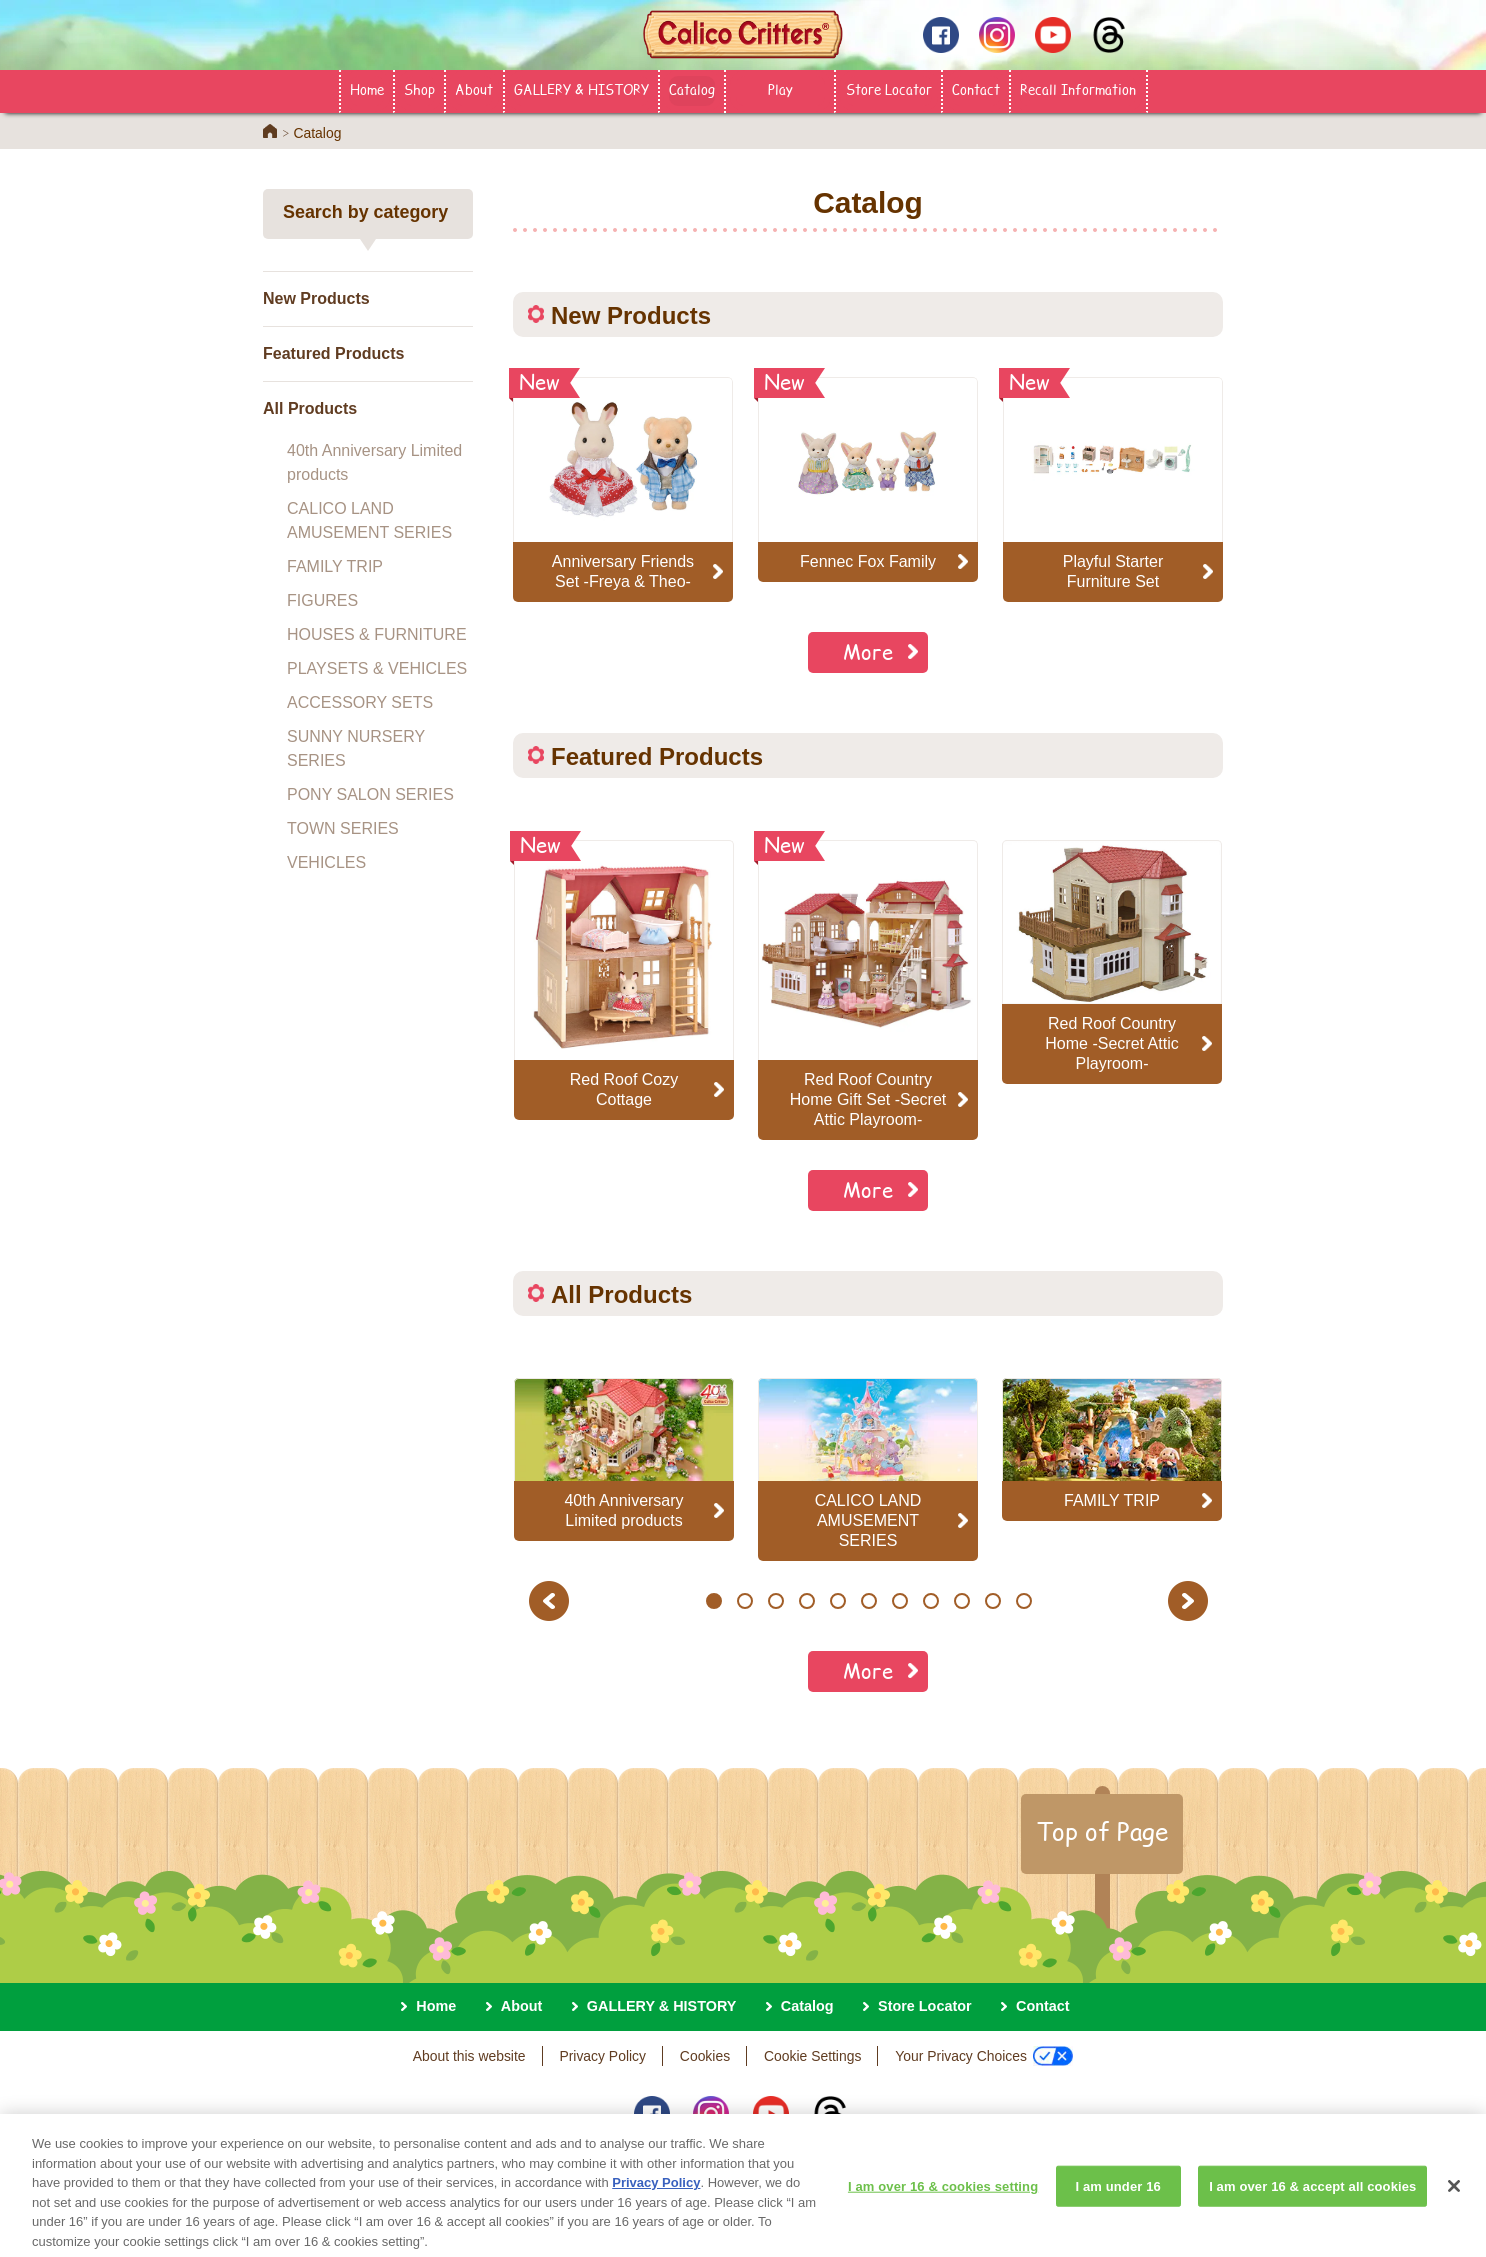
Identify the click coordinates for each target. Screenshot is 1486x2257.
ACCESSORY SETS (360, 702)
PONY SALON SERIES (370, 794)
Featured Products (333, 353)
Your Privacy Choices (984, 2056)
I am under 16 (1118, 2199)
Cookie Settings (812, 2056)
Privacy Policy (602, 2056)
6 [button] (868, 1601)
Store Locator (889, 89)
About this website (469, 2056)
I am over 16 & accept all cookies (1312, 2199)
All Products (310, 408)
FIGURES (322, 600)
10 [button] (992, 1601)
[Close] (1454, 2200)
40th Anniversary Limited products (374, 462)
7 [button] (899, 1601)
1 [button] (713, 1601)
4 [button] (806, 1601)
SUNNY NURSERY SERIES (356, 748)
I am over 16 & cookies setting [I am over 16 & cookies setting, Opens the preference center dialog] (943, 2199)
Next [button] (1190, 1600)
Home (367, 89)
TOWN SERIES (343, 828)
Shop (419, 89)
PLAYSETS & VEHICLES (377, 668)
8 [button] (930, 1601)
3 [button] (775, 1601)
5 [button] (837, 1601)
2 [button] (744, 1601)
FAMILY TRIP (335, 566)
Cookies (705, 2056)
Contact (976, 89)
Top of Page (1102, 1831)
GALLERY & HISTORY (581, 89)
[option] (624, 980)
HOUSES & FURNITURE (377, 634)
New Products (316, 298)
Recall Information (1078, 89)
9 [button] (961, 1601)
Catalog (692, 89)
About (474, 89)
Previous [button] (552, 1600)
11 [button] (1023, 1601)
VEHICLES (326, 862)
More (868, 651)
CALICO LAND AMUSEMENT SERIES (369, 520)
